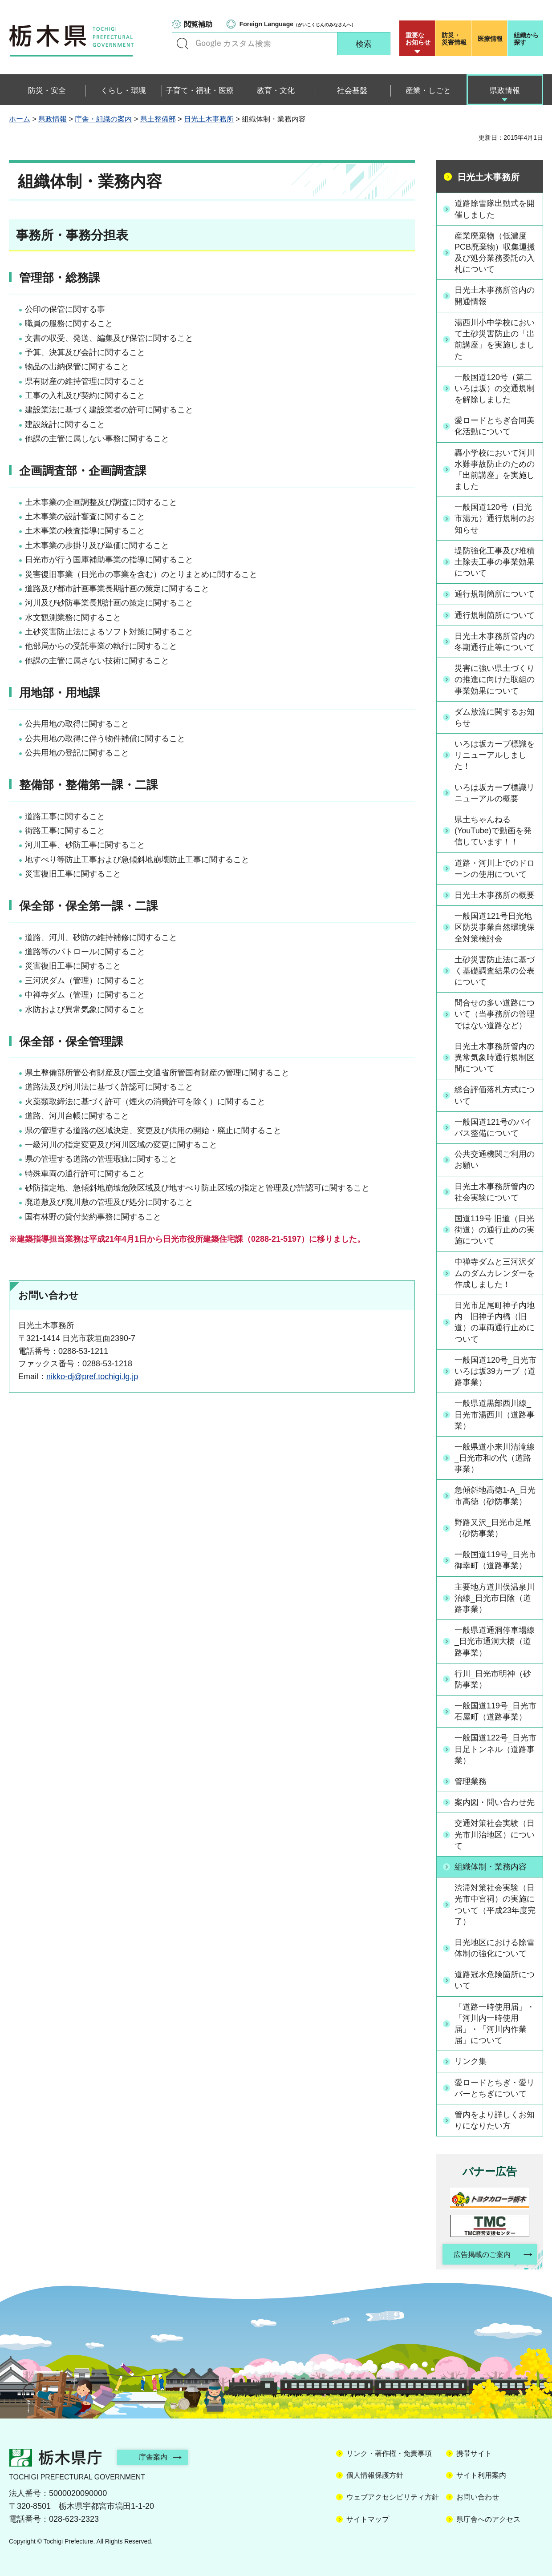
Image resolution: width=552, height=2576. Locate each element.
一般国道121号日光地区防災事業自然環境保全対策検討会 (495, 927)
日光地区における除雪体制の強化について (495, 1948)
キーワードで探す (182, 43)
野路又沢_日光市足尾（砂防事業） (493, 1528)
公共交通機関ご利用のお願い (495, 1160)
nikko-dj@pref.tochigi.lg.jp (92, 1376)
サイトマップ (367, 2519)
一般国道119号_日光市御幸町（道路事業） (495, 1560)
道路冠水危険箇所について (495, 1980)
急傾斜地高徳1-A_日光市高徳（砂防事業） (495, 1496)
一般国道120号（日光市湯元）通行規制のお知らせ (495, 518)
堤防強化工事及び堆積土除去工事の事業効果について (495, 561)
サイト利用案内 (481, 2475)
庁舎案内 (153, 2457)
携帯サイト (474, 2453)
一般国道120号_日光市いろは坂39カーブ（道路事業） (495, 1371)
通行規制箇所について (495, 593)
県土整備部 (158, 119)
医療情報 (490, 38)
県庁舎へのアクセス (488, 2519)
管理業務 (471, 1781)
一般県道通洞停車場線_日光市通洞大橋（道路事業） (495, 1641)
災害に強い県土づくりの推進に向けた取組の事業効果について (495, 679)
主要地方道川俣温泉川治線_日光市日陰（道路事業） (495, 1598)
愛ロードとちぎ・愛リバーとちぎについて (495, 2088)
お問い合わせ (477, 2497)
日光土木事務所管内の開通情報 (495, 296)
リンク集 (471, 2061)
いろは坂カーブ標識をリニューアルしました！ (495, 755)
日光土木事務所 (209, 119)
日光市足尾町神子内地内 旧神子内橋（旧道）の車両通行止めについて (495, 1322)
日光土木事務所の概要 (495, 895)
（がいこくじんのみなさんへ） (297, 24)
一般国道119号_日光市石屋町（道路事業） (495, 1711)
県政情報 (52, 119)
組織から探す (526, 39)
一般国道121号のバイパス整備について (493, 1128)
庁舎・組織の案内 (103, 119)
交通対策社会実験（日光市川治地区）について (495, 1834)
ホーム (19, 119)
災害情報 (455, 39)
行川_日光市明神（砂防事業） (493, 1679)
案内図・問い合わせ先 (495, 1802)
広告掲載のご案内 (482, 2254)
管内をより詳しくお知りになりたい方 (495, 2120)
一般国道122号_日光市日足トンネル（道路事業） (495, 1748)
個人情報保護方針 (374, 2475)
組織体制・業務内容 (491, 1866)
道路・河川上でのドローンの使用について (495, 869)
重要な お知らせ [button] (418, 39)
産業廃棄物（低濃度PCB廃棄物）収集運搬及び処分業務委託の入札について (495, 252)
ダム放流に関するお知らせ (495, 717)
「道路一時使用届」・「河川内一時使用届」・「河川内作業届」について (495, 2024)
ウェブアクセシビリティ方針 (392, 2497)
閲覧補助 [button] (198, 24)
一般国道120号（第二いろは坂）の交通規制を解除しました (495, 388)
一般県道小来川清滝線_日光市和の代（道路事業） (495, 1458)
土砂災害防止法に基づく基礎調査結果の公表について (495, 970)
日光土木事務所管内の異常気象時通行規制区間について (495, 1057)
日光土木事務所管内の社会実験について (495, 1192)
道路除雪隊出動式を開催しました (495, 209)
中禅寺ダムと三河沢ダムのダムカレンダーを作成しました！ (495, 1272)
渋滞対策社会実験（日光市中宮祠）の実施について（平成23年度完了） (495, 1904)
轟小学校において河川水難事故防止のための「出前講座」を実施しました (495, 469)
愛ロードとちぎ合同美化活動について (495, 426)
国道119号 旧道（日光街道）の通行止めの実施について (495, 1229)
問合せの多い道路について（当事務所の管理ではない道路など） (495, 1014)
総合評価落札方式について (495, 1095)
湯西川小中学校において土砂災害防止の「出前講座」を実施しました (495, 339)
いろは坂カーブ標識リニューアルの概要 (495, 793)
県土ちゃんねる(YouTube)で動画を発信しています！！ (493, 830)
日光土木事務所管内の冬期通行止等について (495, 642)
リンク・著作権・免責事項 (389, 2453)
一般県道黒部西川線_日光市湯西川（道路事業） (495, 1414)
